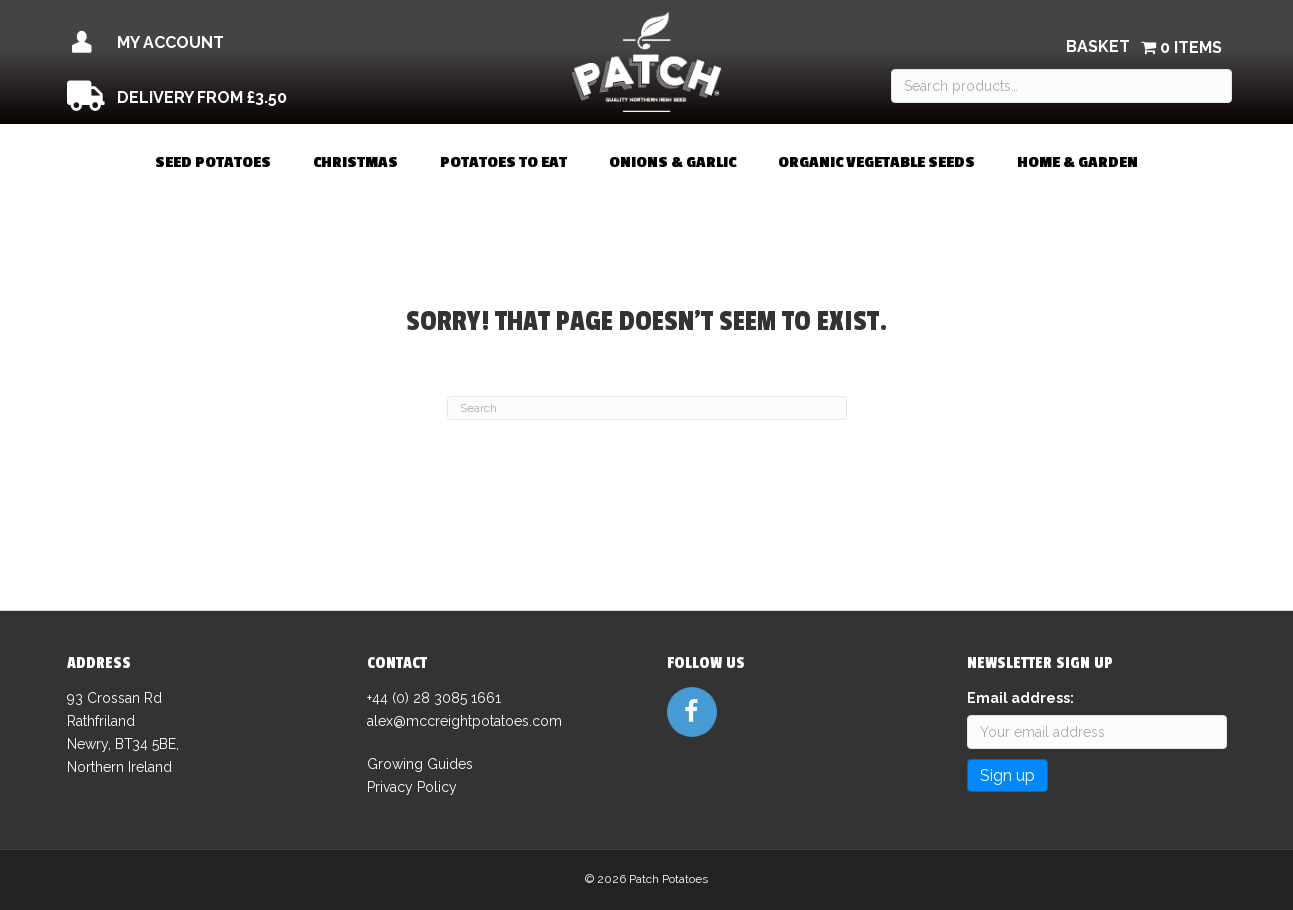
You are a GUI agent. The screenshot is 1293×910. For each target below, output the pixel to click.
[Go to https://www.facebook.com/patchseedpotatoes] (692, 712)
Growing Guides (420, 764)
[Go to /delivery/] (245, 97)
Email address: (1020, 698)
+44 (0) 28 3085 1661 (434, 698)
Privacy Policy (412, 787)
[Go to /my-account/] (245, 43)
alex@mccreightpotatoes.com (464, 721)
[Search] (647, 408)
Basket (1098, 46)
